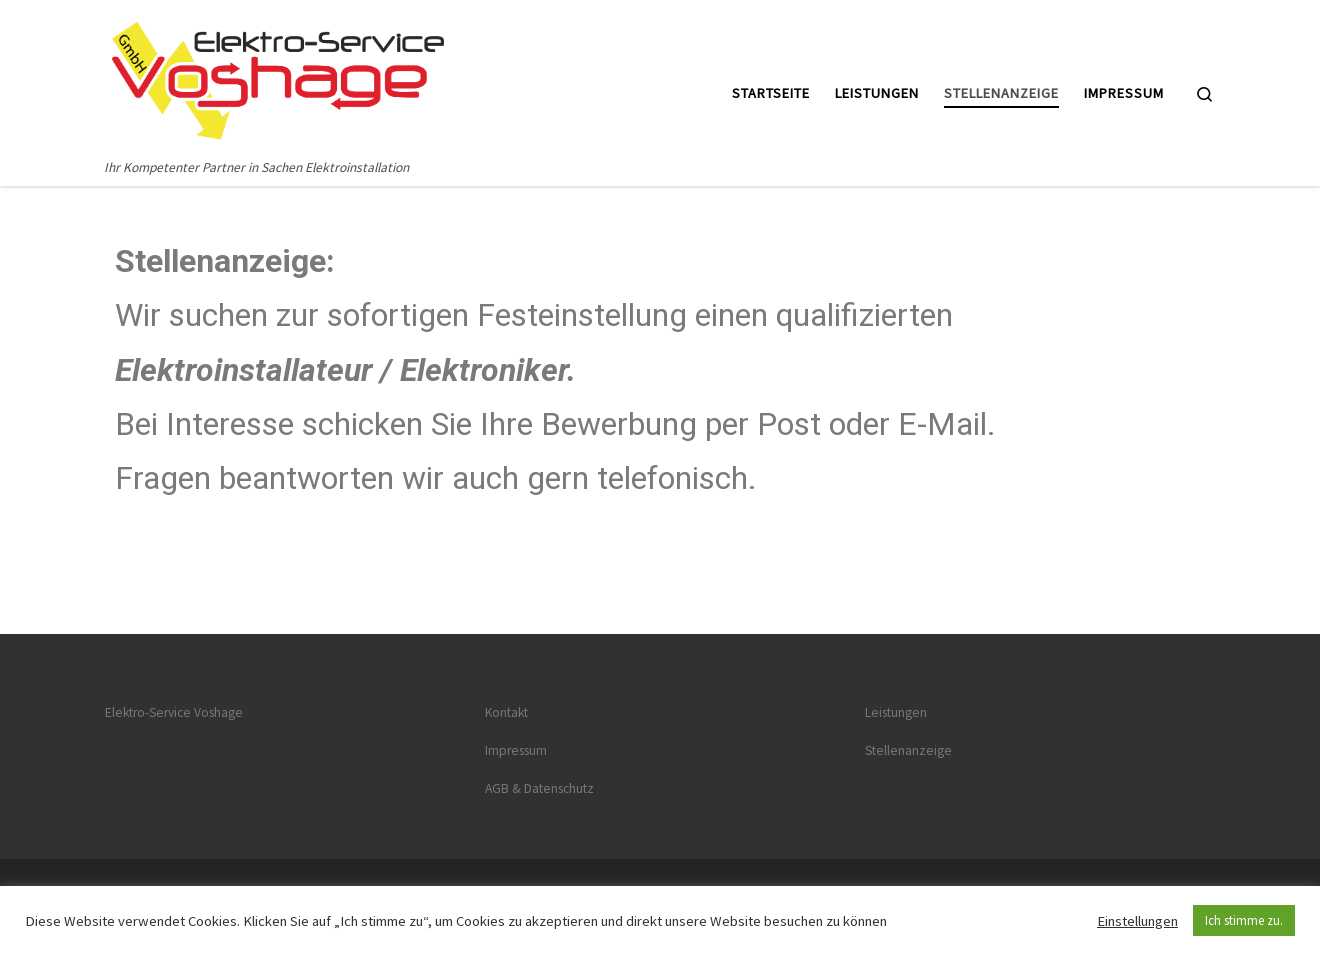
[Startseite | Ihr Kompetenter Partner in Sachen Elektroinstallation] (278, 77)
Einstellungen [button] (1137, 921)
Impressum (516, 750)
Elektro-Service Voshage (174, 712)
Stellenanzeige (908, 750)
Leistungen (896, 712)
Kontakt (506, 712)
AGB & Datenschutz (539, 788)
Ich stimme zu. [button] (1244, 920)
